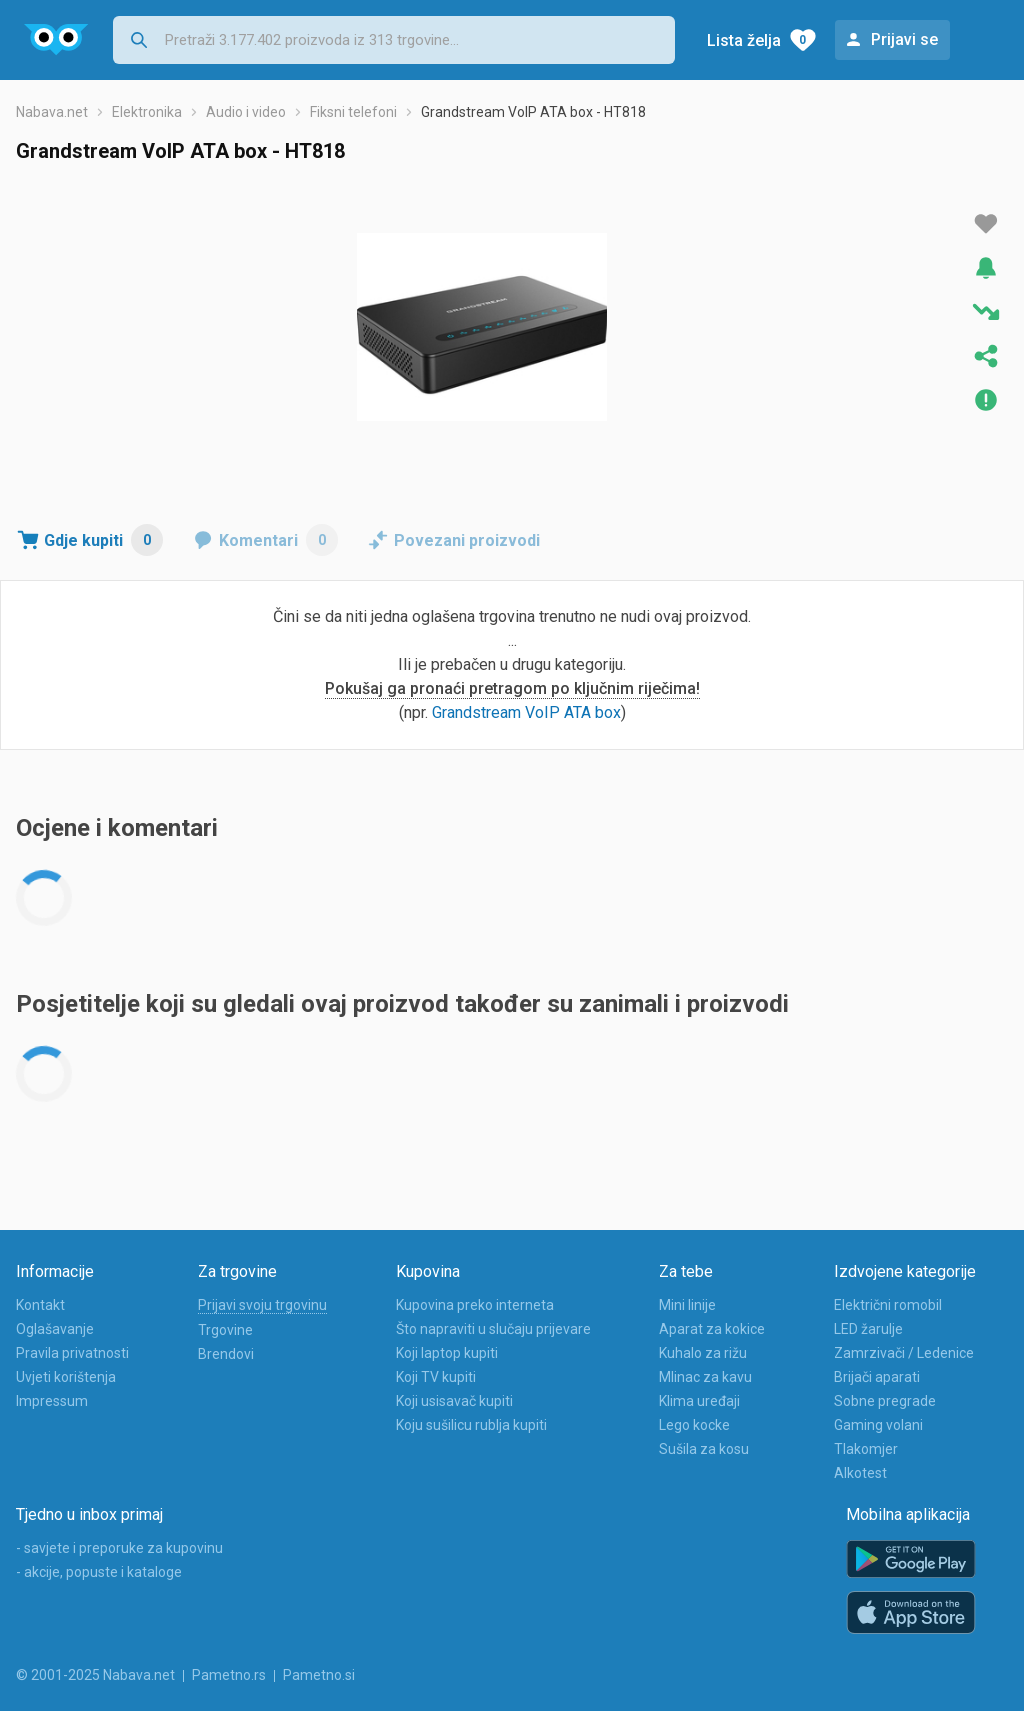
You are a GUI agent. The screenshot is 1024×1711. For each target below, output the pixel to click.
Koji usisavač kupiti (454, 1401)
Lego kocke (694, 1425)
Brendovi (226, 1354)
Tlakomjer (866, 1449)
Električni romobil (888, 1305)
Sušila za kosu (704, 1449)
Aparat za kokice (712, 1329)
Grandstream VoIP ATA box (526, 712)
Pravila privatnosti (72, 1353)
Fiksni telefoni (353, 112)
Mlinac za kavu (705, 1377)
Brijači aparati (877, 1377)
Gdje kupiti (103, 540)
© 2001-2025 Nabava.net (95, 1675)
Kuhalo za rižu (703, 1353)
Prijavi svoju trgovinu (262, 1305)
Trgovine (225, 1330)
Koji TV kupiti (436, 1377)
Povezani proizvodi (467, 540)
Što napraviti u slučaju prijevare (493, 1329)
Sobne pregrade (885, 1401)
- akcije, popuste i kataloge (99, 1572)
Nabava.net (52, 112)
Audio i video (246, 112)
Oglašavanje (55, 1329)
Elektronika (147, 112)
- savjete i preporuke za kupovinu (119, 1548)
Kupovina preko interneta (475, 1305)
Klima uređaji (699, 1401)
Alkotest (860, 1473)
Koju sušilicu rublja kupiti (471, 1425)
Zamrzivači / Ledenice (904, 1353)
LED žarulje (868, 1329)
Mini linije (687, 1305)
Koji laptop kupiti (447, 1353)
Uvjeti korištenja (66, 1377)
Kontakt (40, 1305)
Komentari (278, 540)
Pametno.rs (229, 1675)
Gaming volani (878, 1425)
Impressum (52, 1401)
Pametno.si (319, 1675)
